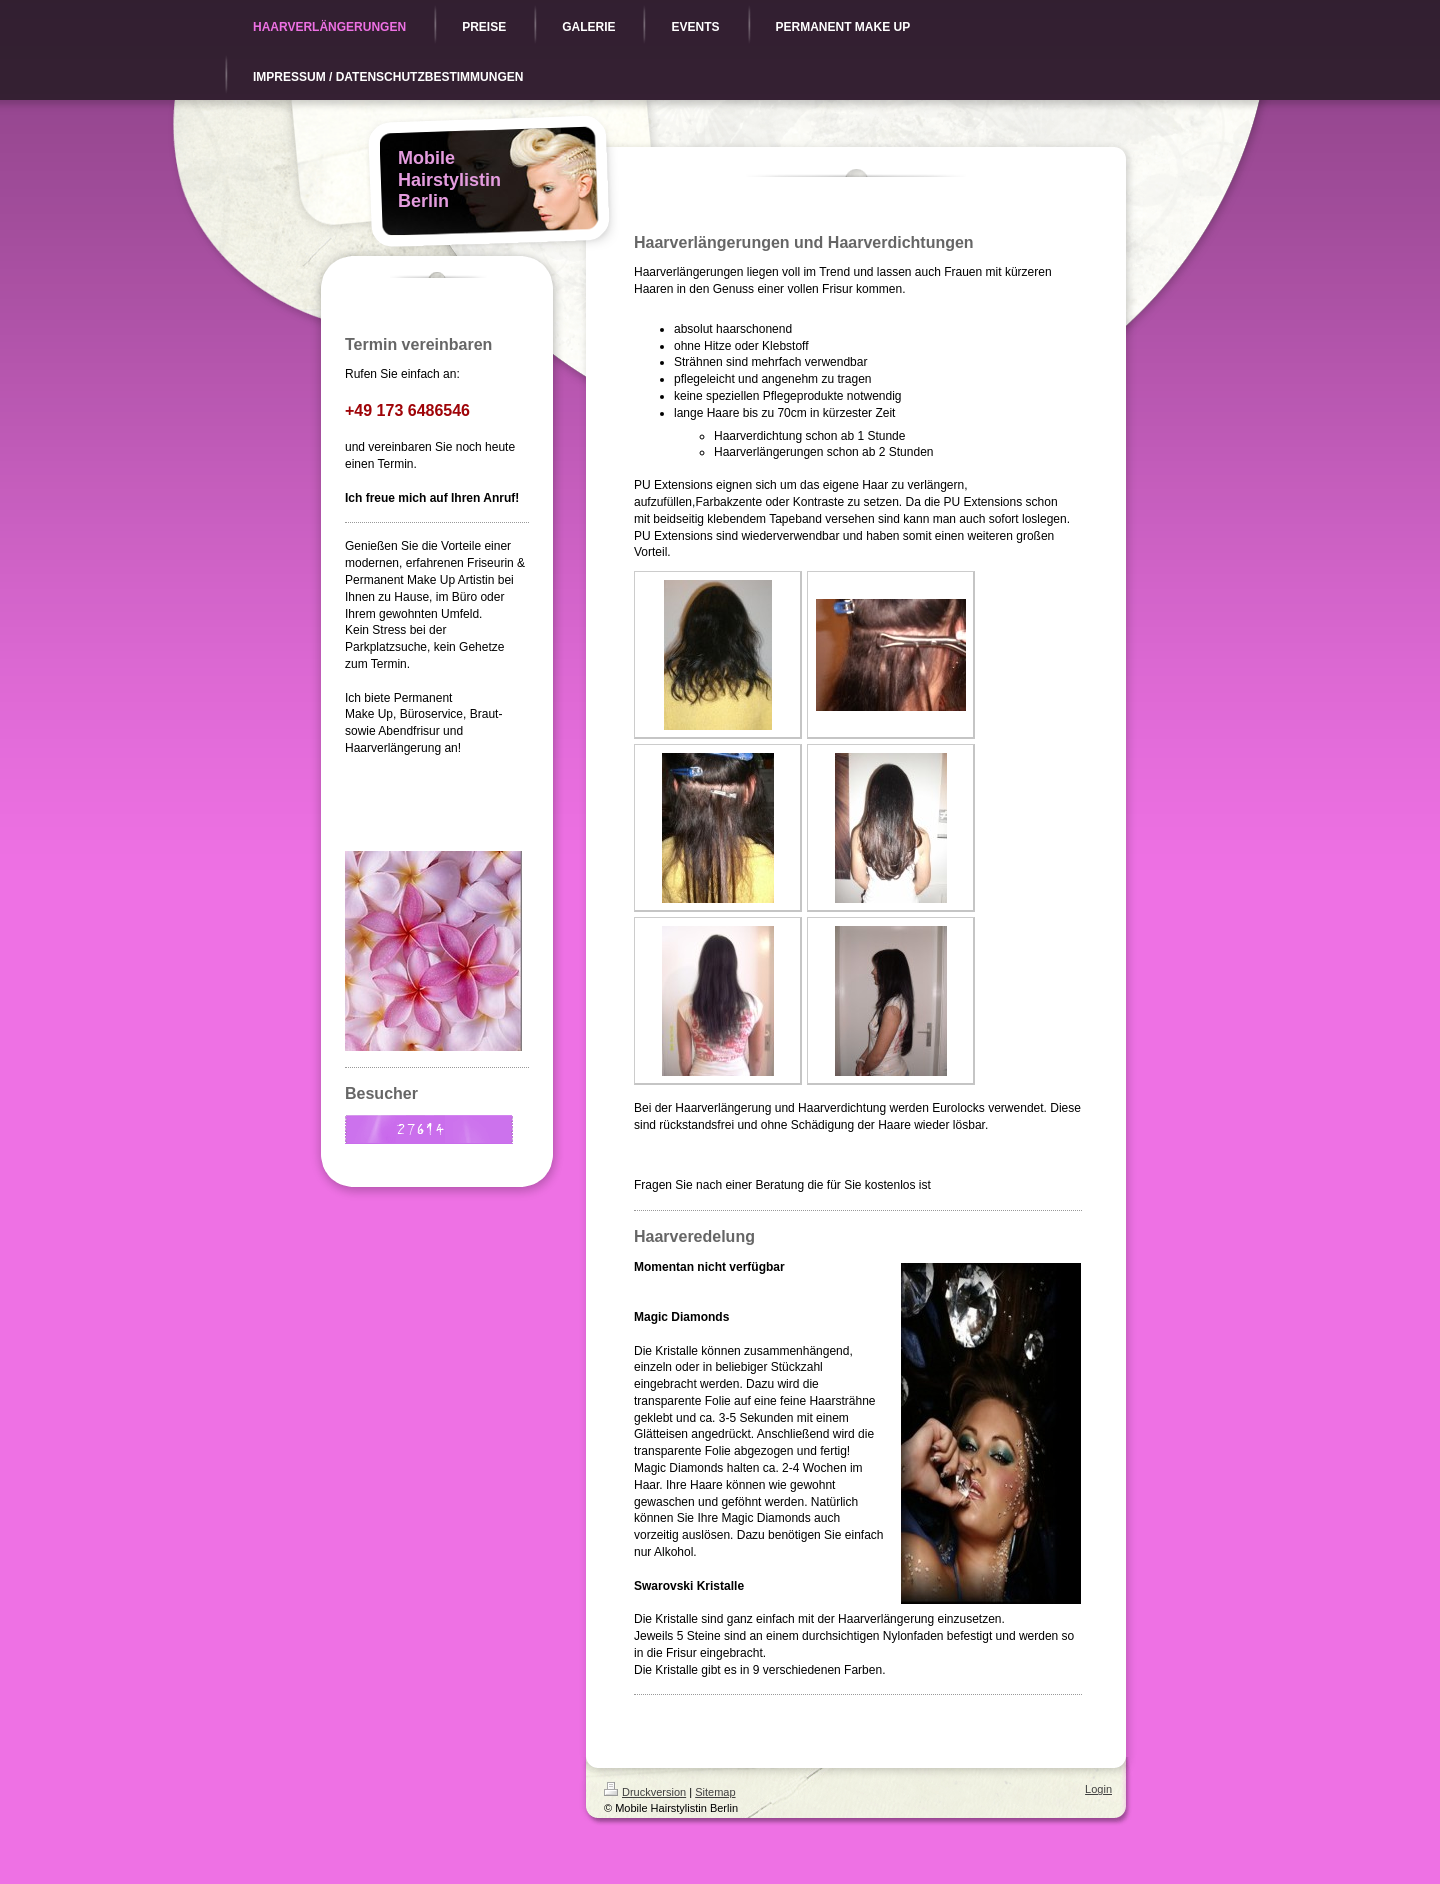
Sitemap (715, 1792)
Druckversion (645, 1792)
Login (1098, 1789)
